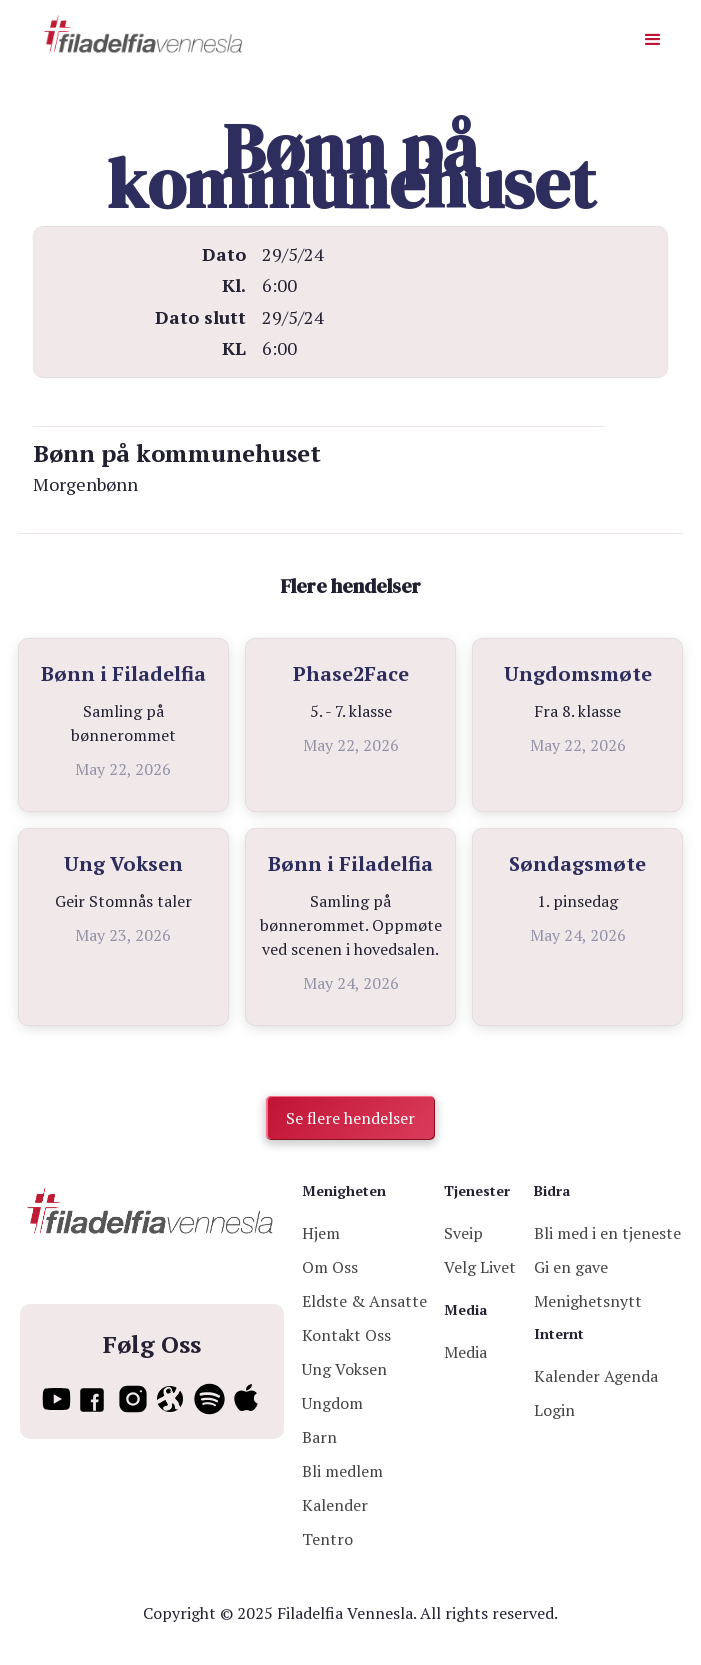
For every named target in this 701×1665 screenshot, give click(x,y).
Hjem (321, 1233)
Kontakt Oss (346, 1335)
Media (465, 1352)
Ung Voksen (344, 1369)
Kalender (335, 1505)
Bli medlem (342, 1471)
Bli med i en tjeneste (607, 1233)
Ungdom (332, 1403)
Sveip (463, 1233)
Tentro (327, 1539)
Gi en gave (571, 1267)
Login (554, 1410)
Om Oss (330, 1267)
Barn (319, 1437)
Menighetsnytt (588, 1301)
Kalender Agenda (596, 1376)
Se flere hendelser (350, 1118)
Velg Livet (480, 1267)
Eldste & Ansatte (364, 1301)
